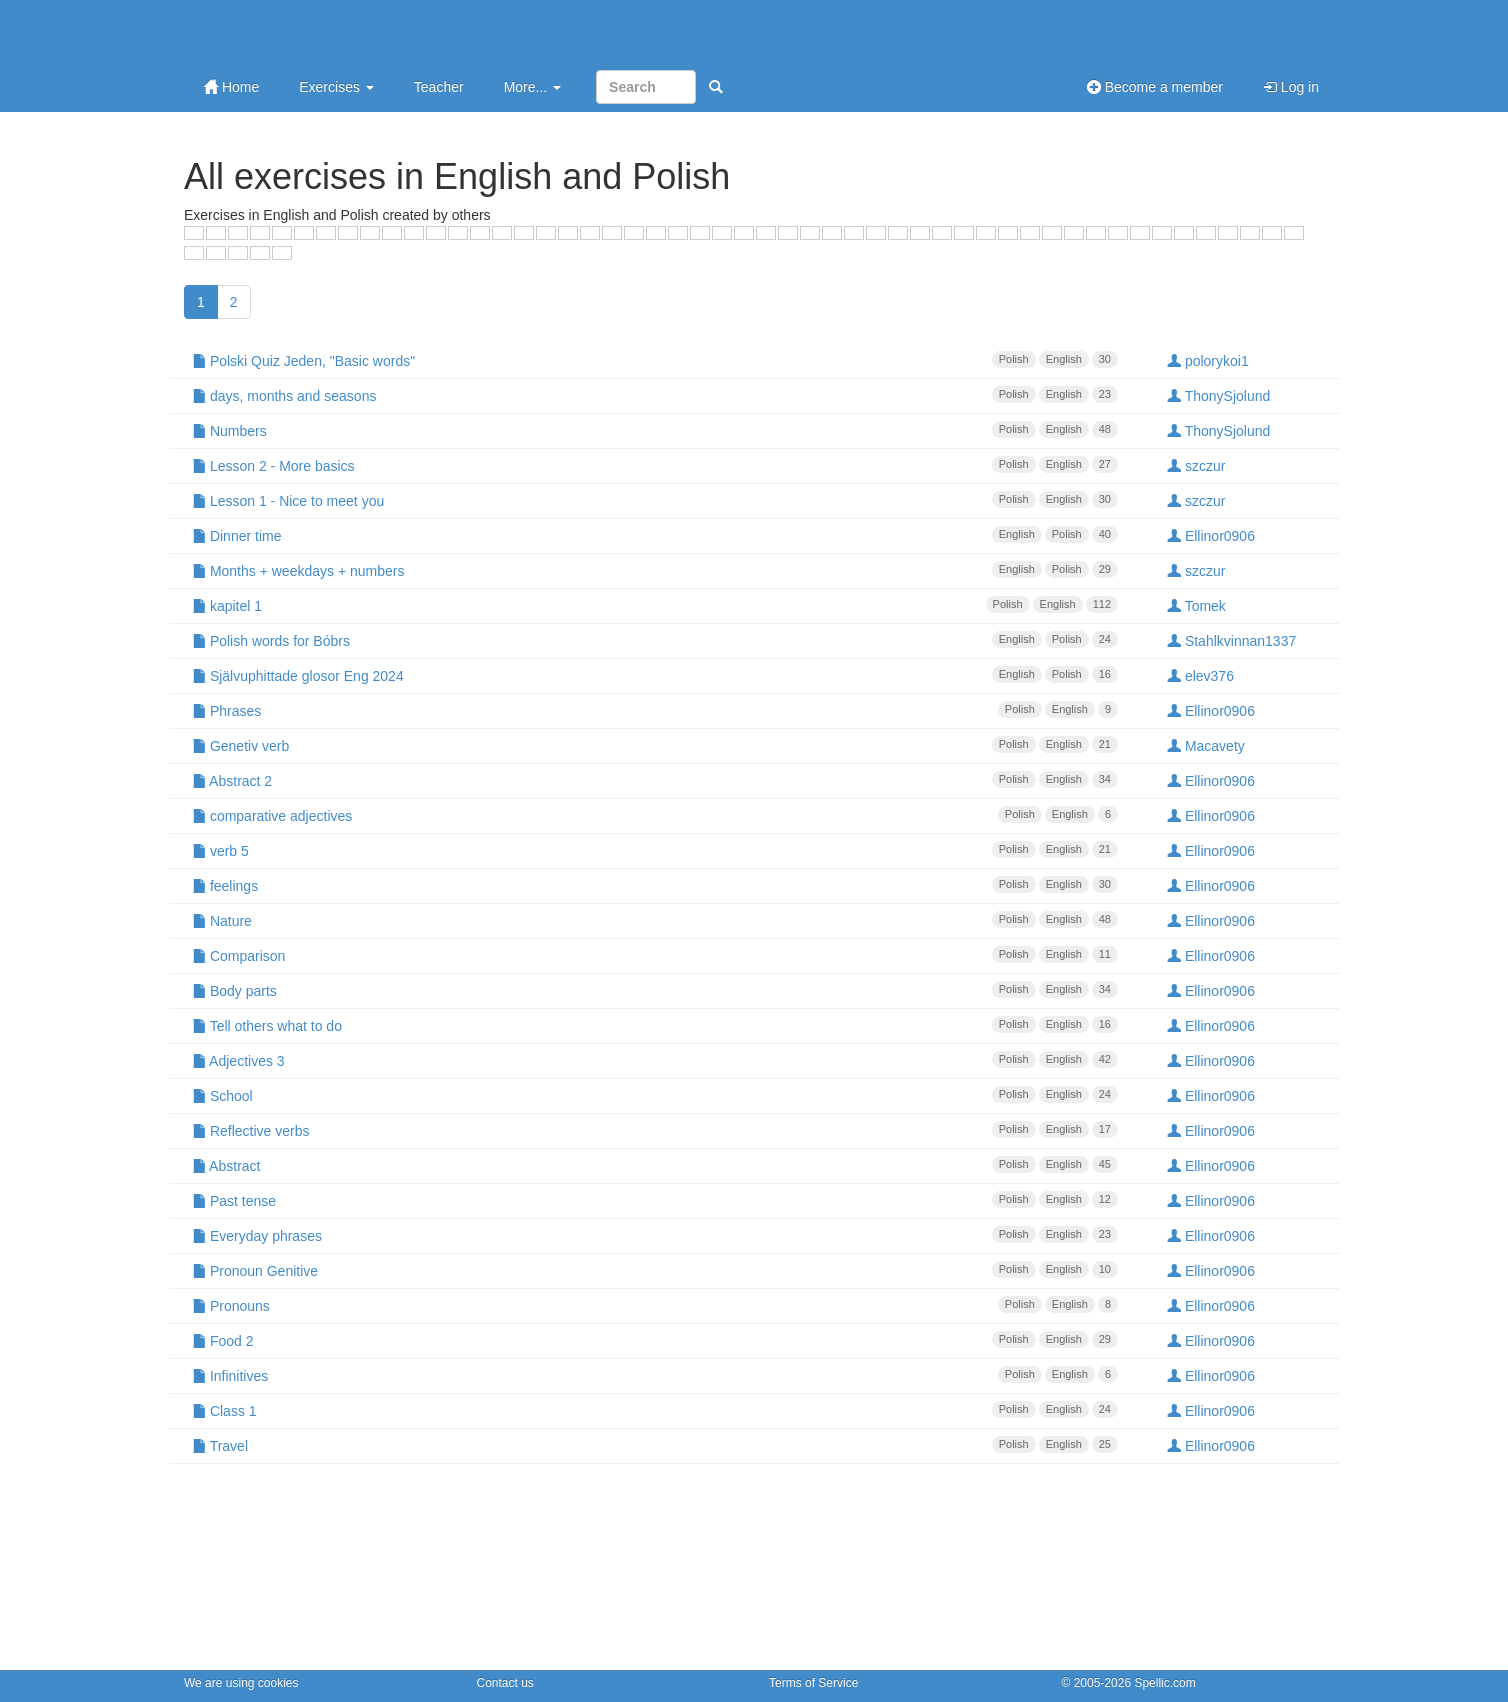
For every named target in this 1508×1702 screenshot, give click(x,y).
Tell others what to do (655, 1025)
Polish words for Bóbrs (655, 640)
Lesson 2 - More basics (655, 465)
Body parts (655, 990)
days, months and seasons (655, 395)
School (655, 1095)
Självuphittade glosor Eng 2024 (655, 675)
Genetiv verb (655, 745)
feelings (655, 885)
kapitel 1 (655, 605)
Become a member (1155, 87)
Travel (655, 1445)
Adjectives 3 (655, 1060)
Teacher (439, 87)
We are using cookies (241, 1683)
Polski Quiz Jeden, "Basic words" (655, 360)
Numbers (655, 430)
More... (532, 87)
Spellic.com (1164, 1683)
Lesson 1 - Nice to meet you (655, 500)
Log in (1291, 87)
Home (231, 87)
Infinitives (655, 1375)
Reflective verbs (655, 1130)
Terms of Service (813, 1683)
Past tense (655, 1200)
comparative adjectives (655, 815)
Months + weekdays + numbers (655, 570)
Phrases (655, 710)
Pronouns (655, 1305)
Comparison (655, 955)
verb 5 (655, 850)
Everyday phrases (655, 1235)
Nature (655, 920)
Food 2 (655, 1340)
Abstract (655, 1165)
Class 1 (655, 1410)
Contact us (505, 1683)
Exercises (336, 87)
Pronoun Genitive (655, 1270)
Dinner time (655, 535)
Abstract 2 (655, 780)
